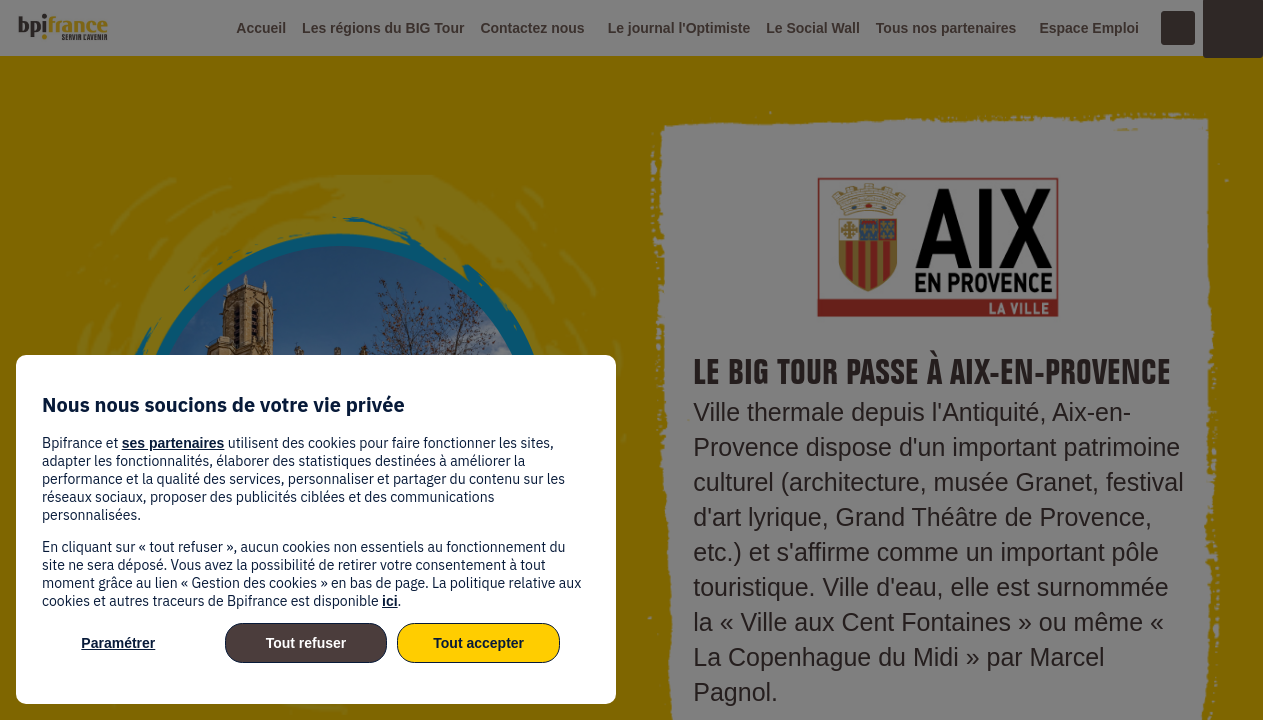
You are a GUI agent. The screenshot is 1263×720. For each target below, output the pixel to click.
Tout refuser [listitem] (306, 643)
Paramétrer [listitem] (118, 643)
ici (390, 601)
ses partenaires (173, 443)
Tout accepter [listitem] (478, 643)
